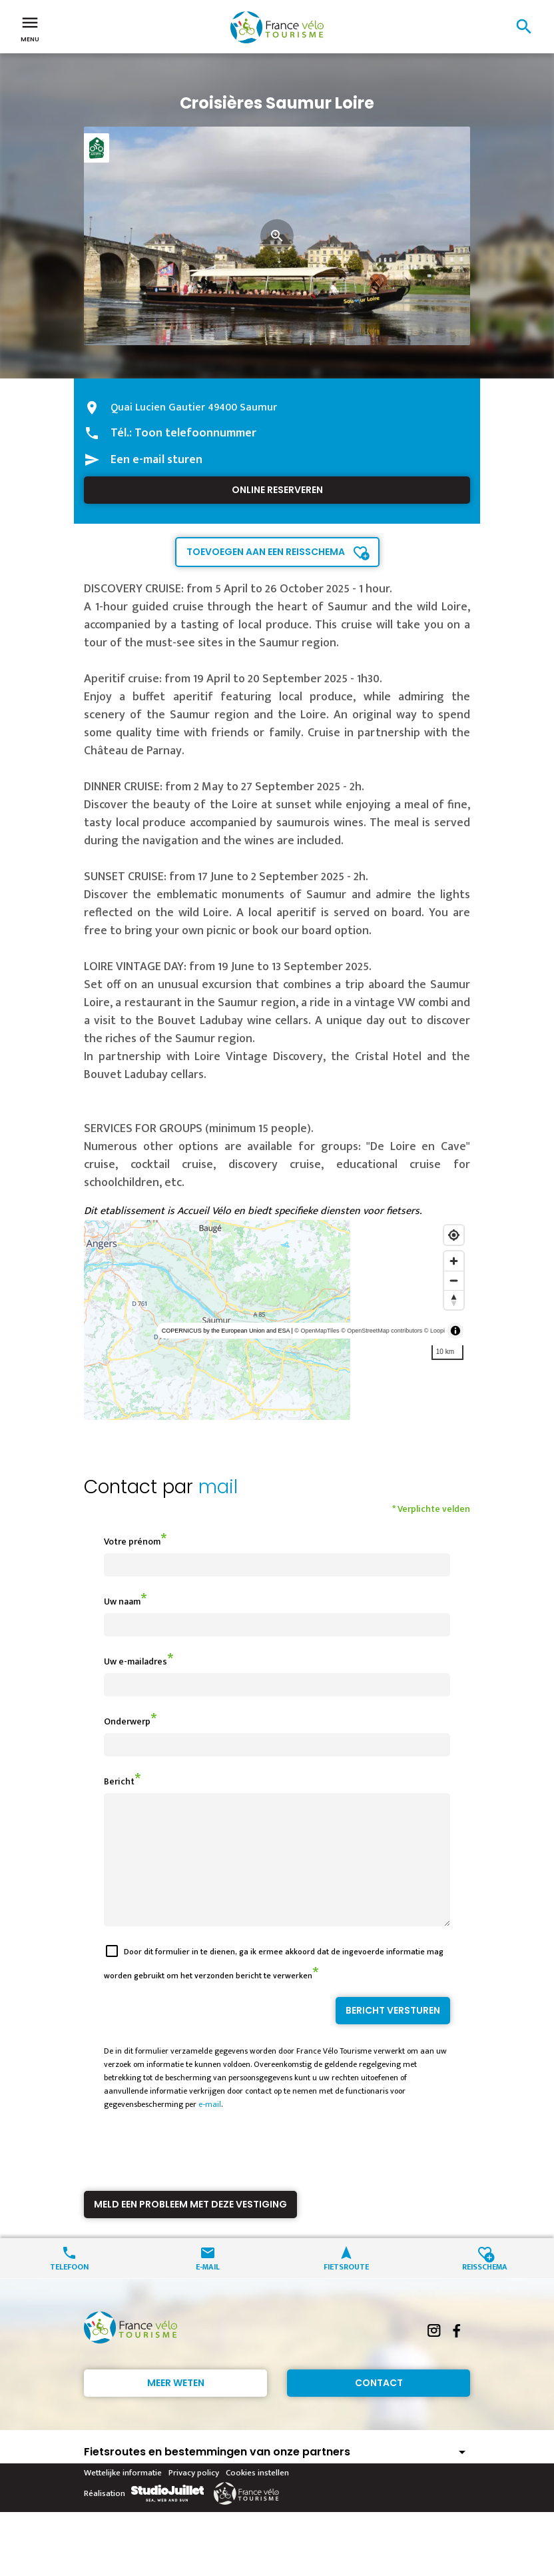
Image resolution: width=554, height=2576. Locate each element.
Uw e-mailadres (135, 1661)
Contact (379, 2406)
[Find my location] (453, 1235)
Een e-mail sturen (156, 460)
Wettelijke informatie (123, 2496)
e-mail (209, 2128)
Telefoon (69, 2289)
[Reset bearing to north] (453, 1299)
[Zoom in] (453, 1261)
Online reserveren (277, 489)
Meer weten (175, 2406)
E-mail (208, 2289)
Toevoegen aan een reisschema (265, 551)
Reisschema (484, 2289)
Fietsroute (346, 2289)
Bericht (119, 1781)
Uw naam (122, 1601)
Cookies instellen (257, 2496)
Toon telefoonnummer (195, 433)
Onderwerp (127, 1721)
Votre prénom (132, 1541)
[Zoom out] (453, 1280)
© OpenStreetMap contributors (381, 1330)
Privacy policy (193, 2496)
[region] (277, 1320)
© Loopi (434, 1330)
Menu (30, 28)
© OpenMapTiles (316, 1330)
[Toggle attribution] (455, 1331)
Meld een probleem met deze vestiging (190, 2228)
